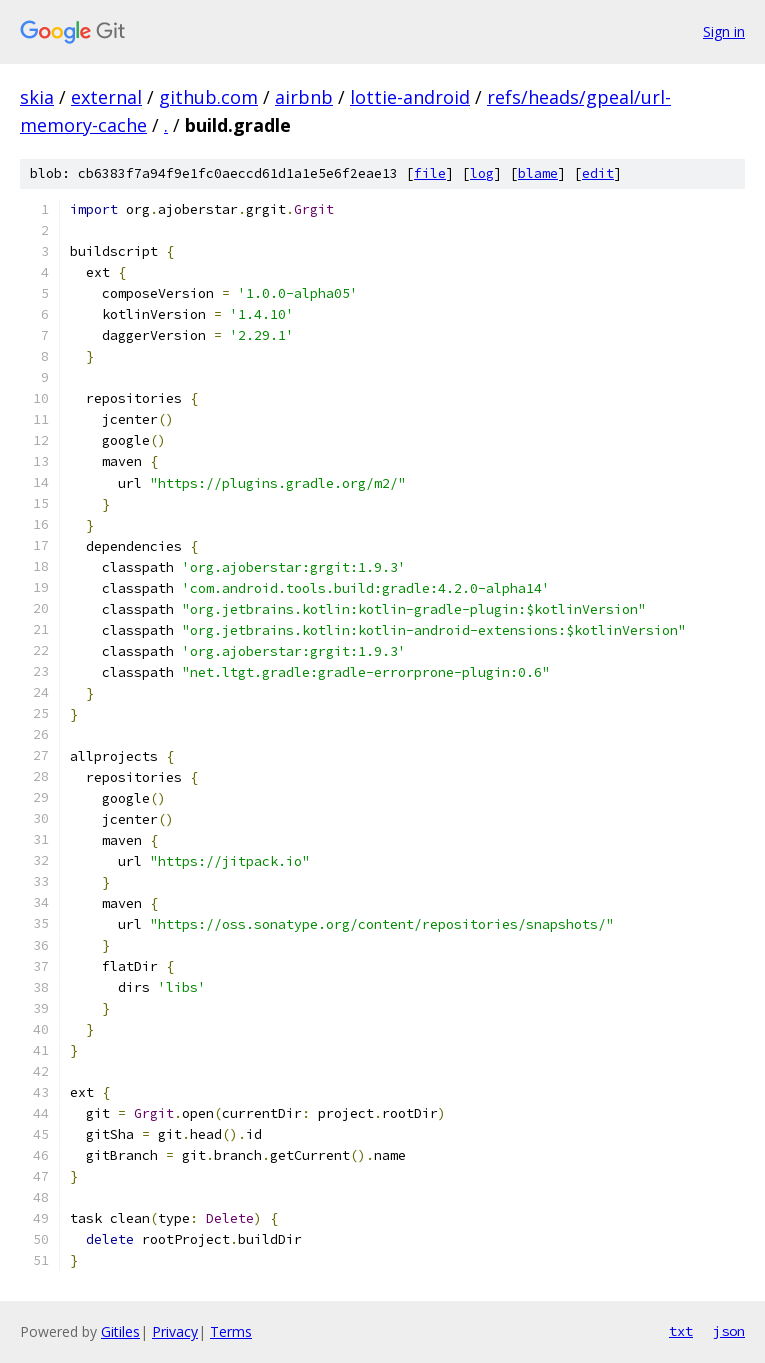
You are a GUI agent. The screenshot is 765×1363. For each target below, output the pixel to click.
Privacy (175, 1331)
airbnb (304, 97)
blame (538, 173)
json (729, 1331)
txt (681, 1331)
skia (37, 97)
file (430, 173)
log (482, 173)
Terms (231, 1331)
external (106, 97)
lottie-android (410, 97)
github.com (208, 97)
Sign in (724, 31)
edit (598, 173)
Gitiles (120, 1331)
